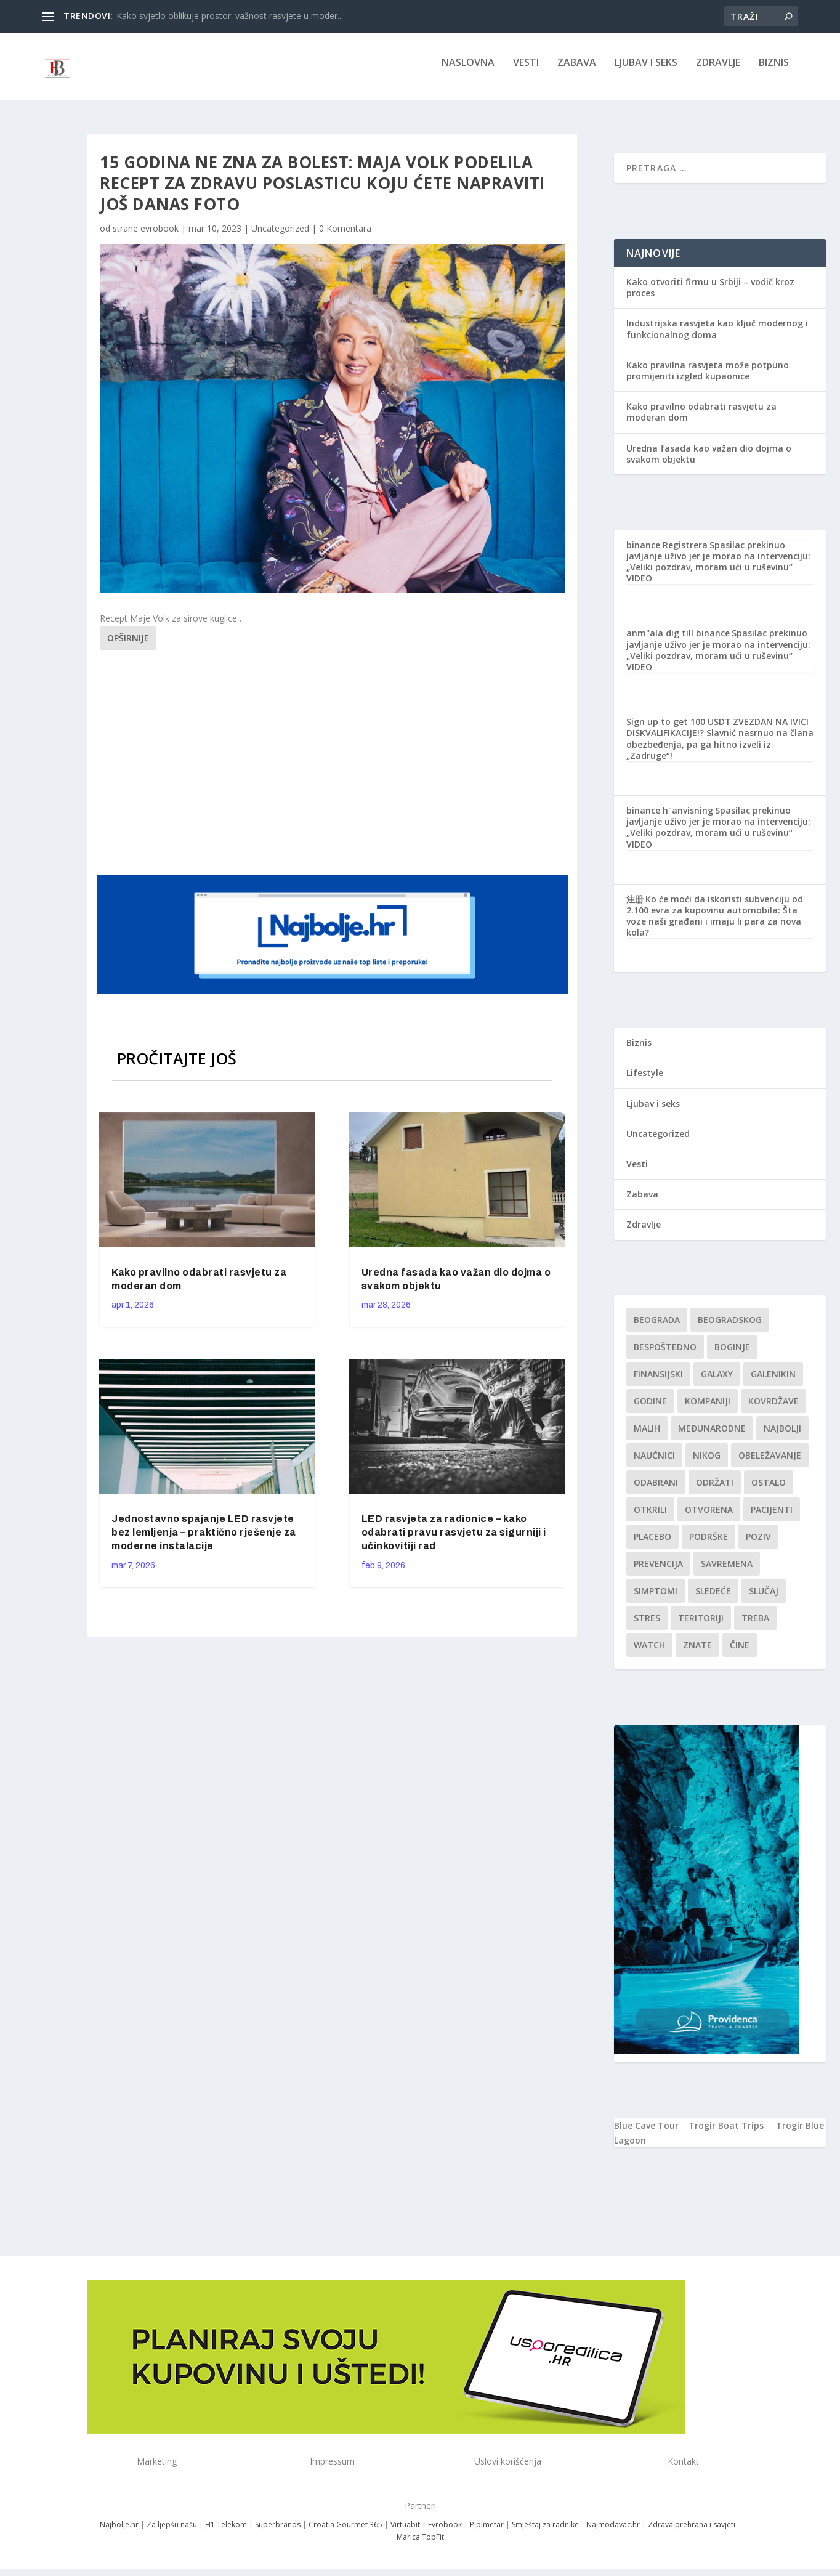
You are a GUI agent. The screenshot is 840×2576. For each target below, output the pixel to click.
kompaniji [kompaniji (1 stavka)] (707, 1410)
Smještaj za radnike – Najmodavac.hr (576, 2533)
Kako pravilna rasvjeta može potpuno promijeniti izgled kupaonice (707, 379)
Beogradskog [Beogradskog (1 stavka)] (730, 1328)
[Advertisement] (333, 769)
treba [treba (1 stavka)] (755, 1626)
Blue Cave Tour (646, 2134)
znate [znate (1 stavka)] (697, 1653)
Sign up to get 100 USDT (678, 730)
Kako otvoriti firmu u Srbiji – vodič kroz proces (710, 296)
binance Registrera (667, 553)
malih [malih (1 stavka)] (647, 1437)
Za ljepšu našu (172, 2533)
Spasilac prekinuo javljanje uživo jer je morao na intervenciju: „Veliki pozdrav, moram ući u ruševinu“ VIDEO (718, 570)
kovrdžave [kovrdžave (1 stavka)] (773, 1410)
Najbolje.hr (119, 2533)
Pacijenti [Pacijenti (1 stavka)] (772, 1518)
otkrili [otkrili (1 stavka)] (650, 1518)
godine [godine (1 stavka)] (650, 1410)
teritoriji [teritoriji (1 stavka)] (701, 1626)
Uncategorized (280, 237)
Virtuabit (405, 2533)
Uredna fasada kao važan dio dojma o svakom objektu (708, 462)
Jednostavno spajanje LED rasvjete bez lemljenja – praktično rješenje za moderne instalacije (203, 1541)
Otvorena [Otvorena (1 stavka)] (709, 1518)
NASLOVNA (468, 72)
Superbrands (278, 2533)
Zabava (576, 72)
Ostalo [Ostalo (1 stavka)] (768, 1491)
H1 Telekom (226, 2533)
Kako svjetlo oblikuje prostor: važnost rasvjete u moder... (229, 16)
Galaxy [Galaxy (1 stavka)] (717, 1382)
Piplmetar (486, 2533)
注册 (635, 907)
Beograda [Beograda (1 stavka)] (657, 1328)
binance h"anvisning (669, 819)
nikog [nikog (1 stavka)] (707, 1464)
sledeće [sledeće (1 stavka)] (713, 1599)
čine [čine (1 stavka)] (739, 1653)
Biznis (774, 72)
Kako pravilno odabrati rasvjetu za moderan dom (701, 420)
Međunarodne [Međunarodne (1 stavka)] (712, 1437)
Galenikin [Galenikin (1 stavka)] (773, 1382)
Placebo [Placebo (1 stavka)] (652, 1545)
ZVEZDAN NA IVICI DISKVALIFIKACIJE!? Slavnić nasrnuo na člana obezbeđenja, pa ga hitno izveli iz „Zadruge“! (720, 747)
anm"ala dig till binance (678, 641)
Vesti (526, 72)
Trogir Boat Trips (726, 2134)
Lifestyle (644, 1081)
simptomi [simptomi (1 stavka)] (655, 1599)
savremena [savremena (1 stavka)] (727, 1572)
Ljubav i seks (646, 72)
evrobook (159, 237)
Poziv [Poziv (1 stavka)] (758, 1545)
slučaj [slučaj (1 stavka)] (763, 1599)
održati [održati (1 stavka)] (714, 1491)
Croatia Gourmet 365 (345, 2533)
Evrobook (445, 2533)
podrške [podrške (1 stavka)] (708, 1545)
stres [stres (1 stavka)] (647, 1626)
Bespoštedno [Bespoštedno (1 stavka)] (665, 1355)
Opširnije (128, 646)
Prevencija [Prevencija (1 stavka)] (658, 1572)
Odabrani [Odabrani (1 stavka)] (656, 1491)
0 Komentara (345, 237)
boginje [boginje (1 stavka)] (732, 1355)
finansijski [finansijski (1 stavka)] (658, 1382)
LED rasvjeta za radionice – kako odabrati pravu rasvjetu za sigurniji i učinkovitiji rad (453, 1541)
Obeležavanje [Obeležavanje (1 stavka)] (769, 1464)
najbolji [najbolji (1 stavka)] (782, 1437)
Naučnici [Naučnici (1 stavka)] (654, 1464)
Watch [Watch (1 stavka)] (649, 1653)
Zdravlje (718, 72)
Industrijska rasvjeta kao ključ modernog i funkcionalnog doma (717, 337)
